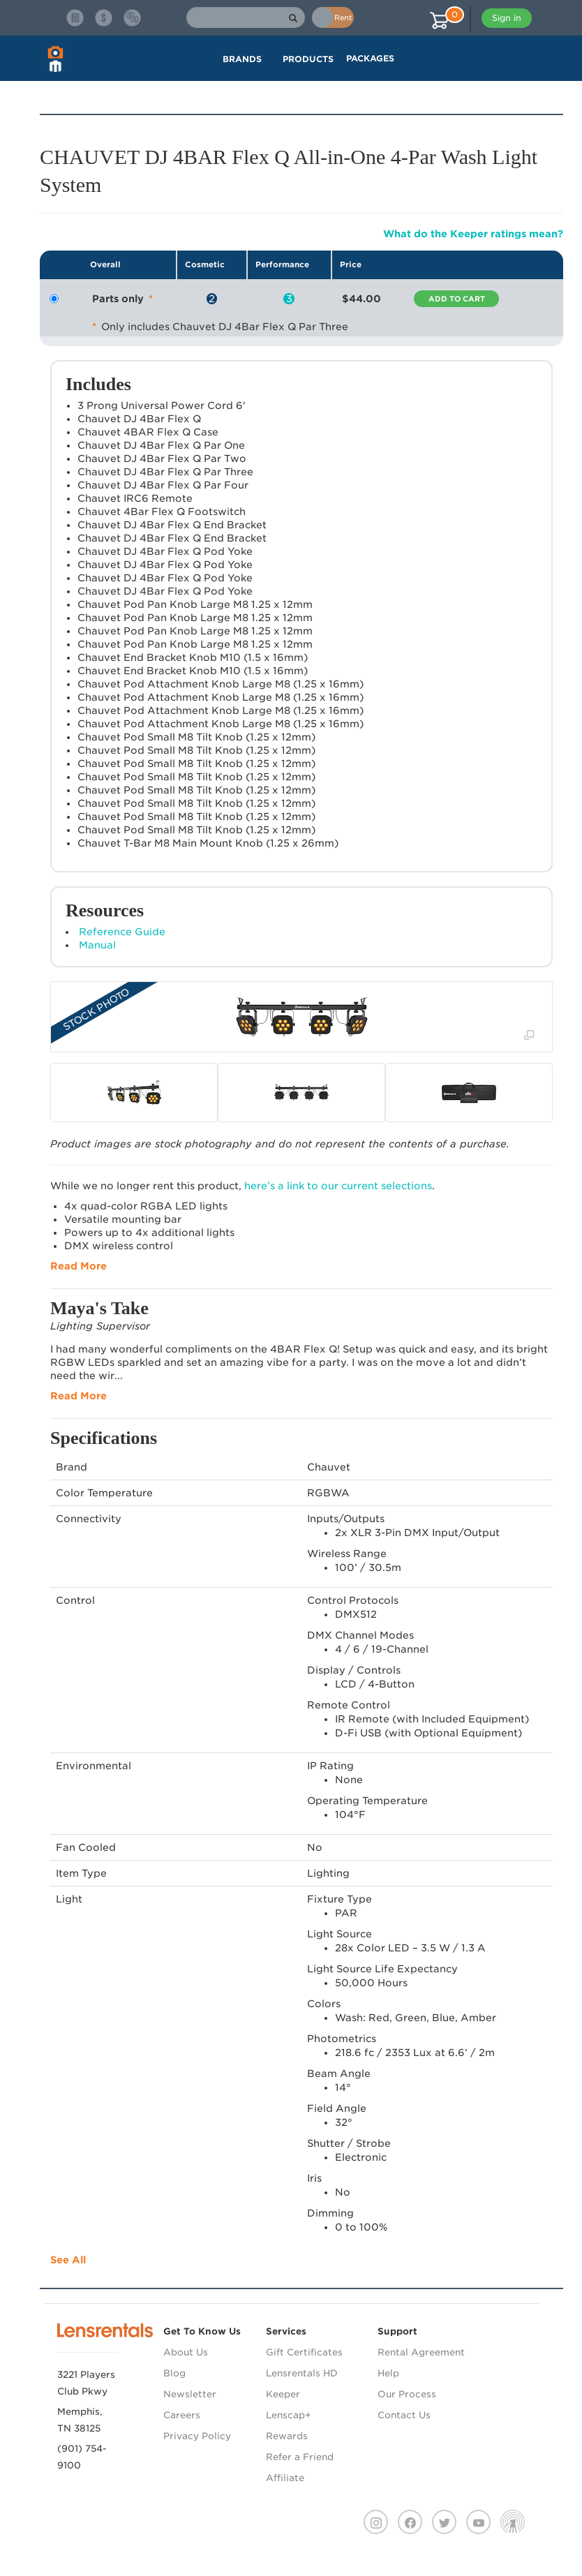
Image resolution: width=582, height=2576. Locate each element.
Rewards (287, 2436)
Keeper (283, 2394)
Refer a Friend (300, 2457)
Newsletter (189, 2394)
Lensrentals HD (302, 2373)
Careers (181, 2415)
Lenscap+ (288, 2415)
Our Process (407, 2394)
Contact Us (404, 2415)
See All (68, 2259)
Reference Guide (122, 931)
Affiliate (285, 2478)
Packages (370, 58)
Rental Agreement (421, 2352)
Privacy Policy (197, 2436)
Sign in (506, 18)
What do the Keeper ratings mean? (473, 233)
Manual (97, 945)
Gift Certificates (304, 2352)
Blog (174, 2373)
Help (388, 2373)
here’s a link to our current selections (338, 1185)
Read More (78, 1266)
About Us (185, 2352)
